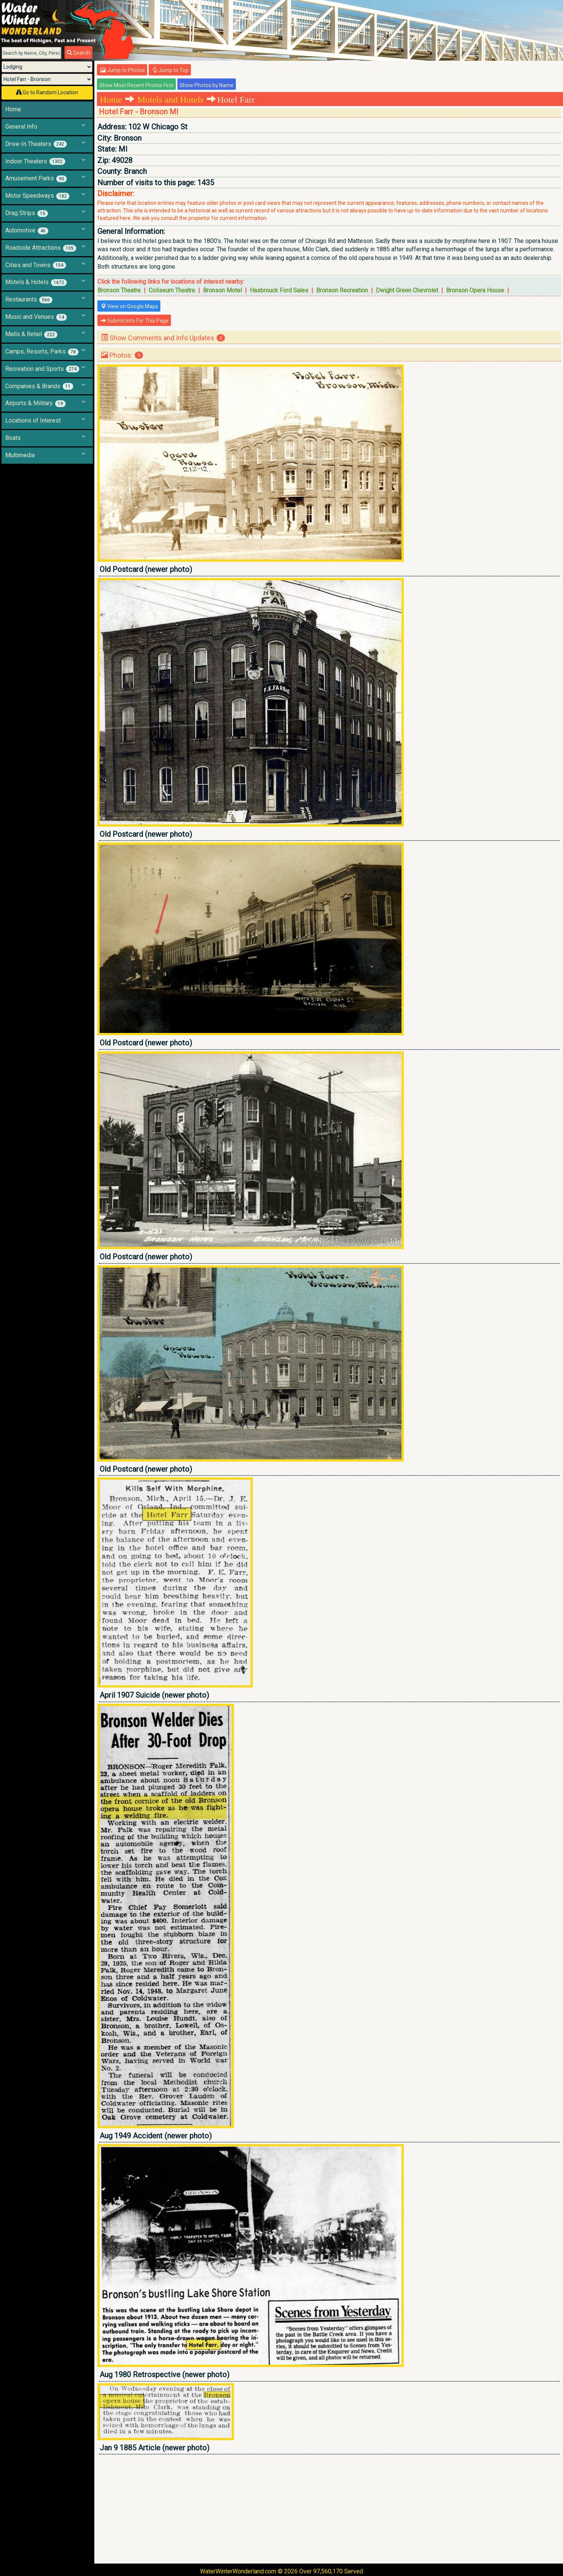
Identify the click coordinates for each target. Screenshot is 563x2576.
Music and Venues (36, 317)
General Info (21, 126)
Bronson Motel (222, 290)
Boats (13, 437)
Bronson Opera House (475, 290)
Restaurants (28, 299)
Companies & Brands (39, 386)
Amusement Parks (36, 178)
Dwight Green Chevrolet (407, 290)
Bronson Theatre (119, 290)
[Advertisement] (323, 2509)
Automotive (26, 230)
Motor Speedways (37, 196)
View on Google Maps (129, 306)
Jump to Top (170, 70)
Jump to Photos (122, 70)
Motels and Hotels (170, 100)
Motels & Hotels (36, 282)
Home (13, 109)
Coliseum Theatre (172, 290)
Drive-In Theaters (36, 144)
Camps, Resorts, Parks (41, 351)
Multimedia (20, 455)
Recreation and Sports (42, 369)
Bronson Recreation (342, 290)
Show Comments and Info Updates (163, 338)
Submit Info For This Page (135, 321)
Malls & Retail (31, 334)
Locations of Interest (33, 420)
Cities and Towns (35, 265)
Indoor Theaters (35, 161)
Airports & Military (35, 403)
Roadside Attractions (40, 248)
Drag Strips (26, 213)
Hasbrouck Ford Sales (279, 290)
